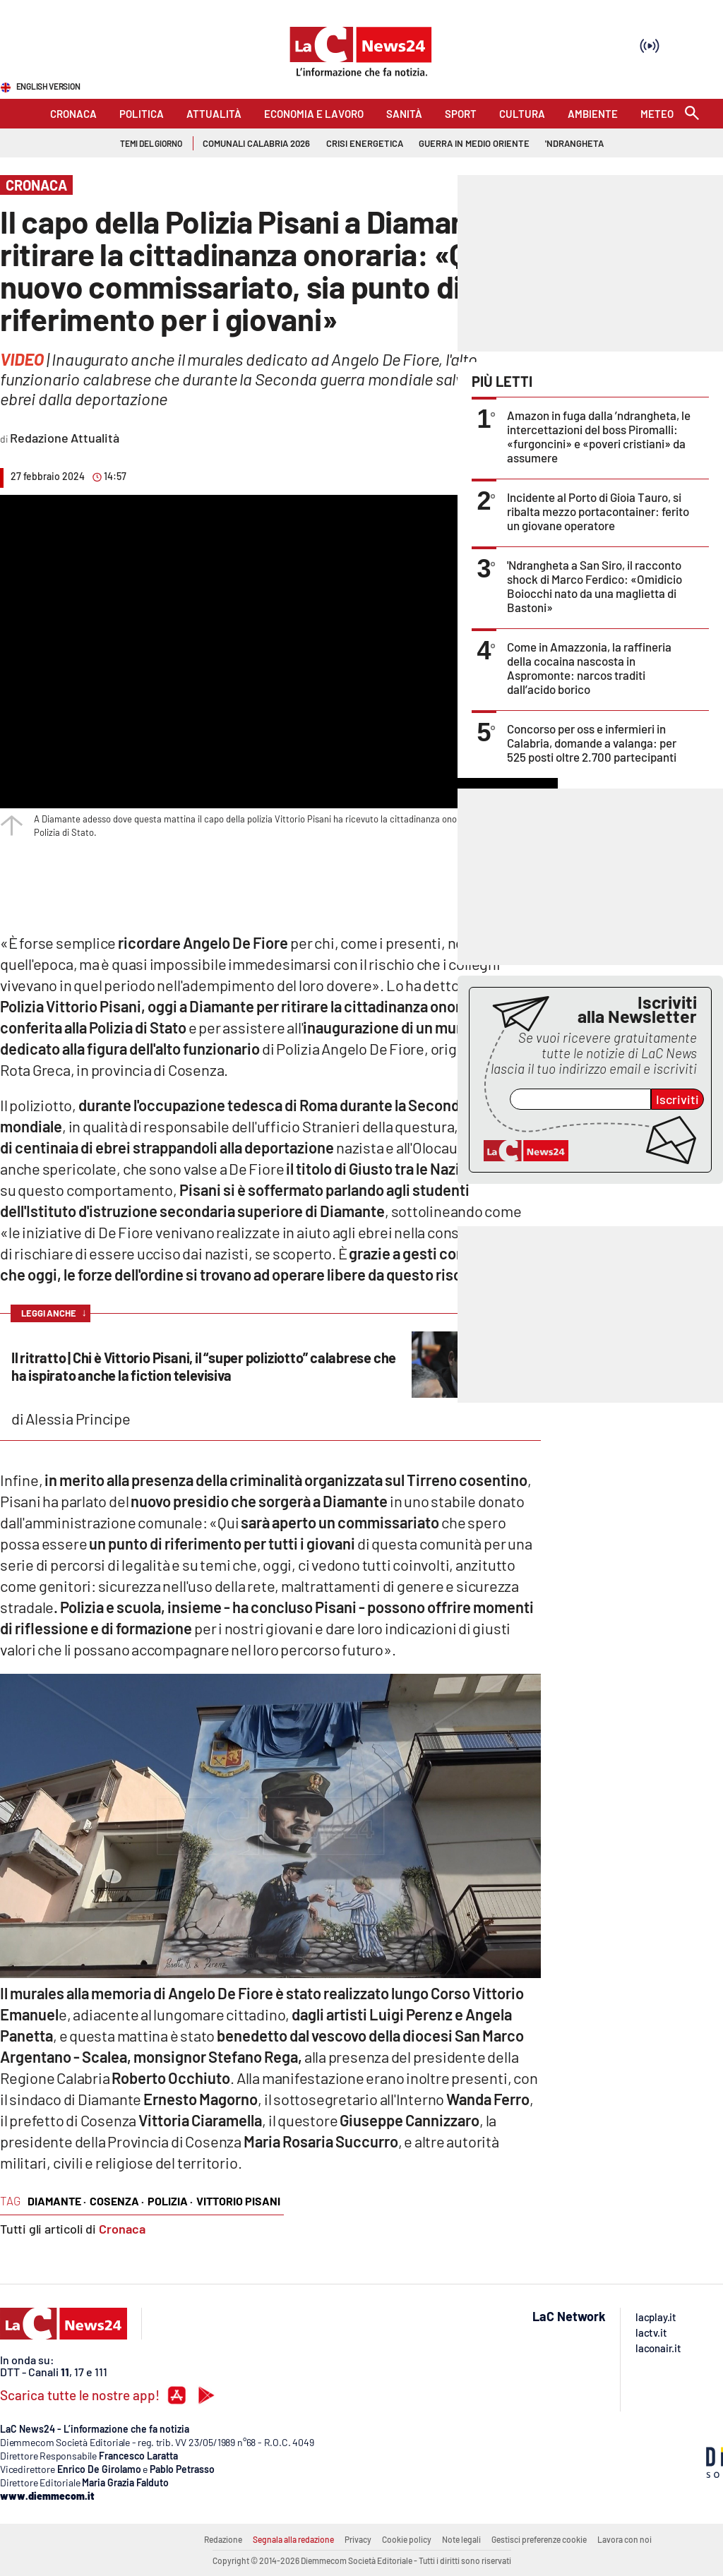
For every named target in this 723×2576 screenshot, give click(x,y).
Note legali (461, 2539)
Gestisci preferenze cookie (539, 2539)
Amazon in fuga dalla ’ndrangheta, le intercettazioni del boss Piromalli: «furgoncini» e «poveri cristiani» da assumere (599, 436)
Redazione (223, 2539)
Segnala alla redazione (293, 2539)
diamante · (57, 2200)
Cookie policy (406, 2539)
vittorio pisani (238, 2200)
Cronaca (122, 2228)
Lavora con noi (624, 2539)
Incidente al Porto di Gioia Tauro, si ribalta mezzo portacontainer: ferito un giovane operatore (598, 511)
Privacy (358, 2539)
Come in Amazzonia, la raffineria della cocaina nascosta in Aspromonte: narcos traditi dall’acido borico (589, 668)
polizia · (170, 2200)
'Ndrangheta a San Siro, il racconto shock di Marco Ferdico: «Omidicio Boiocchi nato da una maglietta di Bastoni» (594, 586)
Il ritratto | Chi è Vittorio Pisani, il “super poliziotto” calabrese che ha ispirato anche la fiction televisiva (203, 1366)
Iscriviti (677, 1099)
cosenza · (117, 2200)
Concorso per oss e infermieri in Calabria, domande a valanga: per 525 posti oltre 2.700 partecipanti (591, 742)
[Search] (692, 114)
